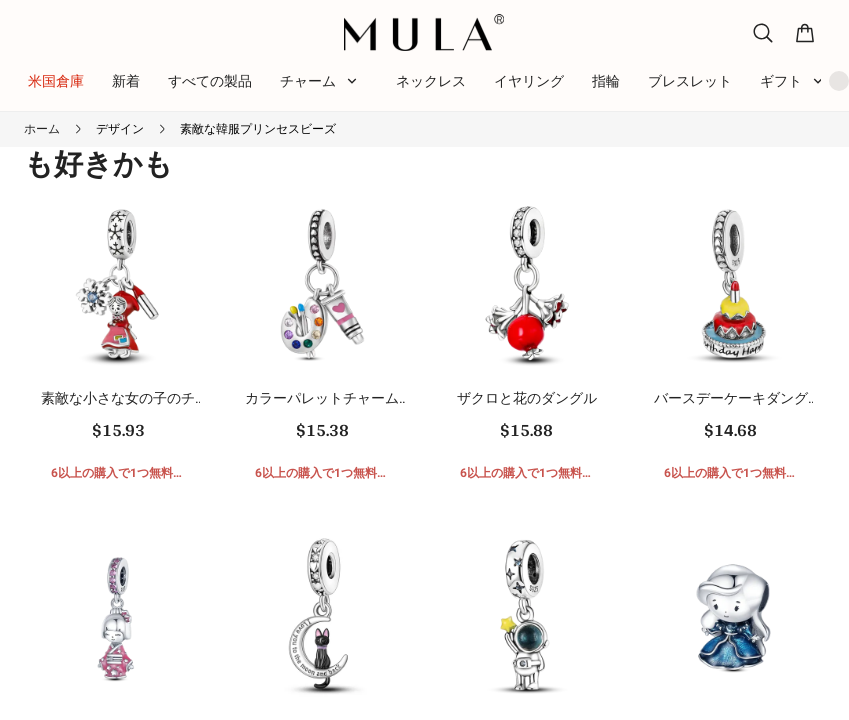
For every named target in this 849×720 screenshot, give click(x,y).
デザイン (120, 129)
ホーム (42, 129)
